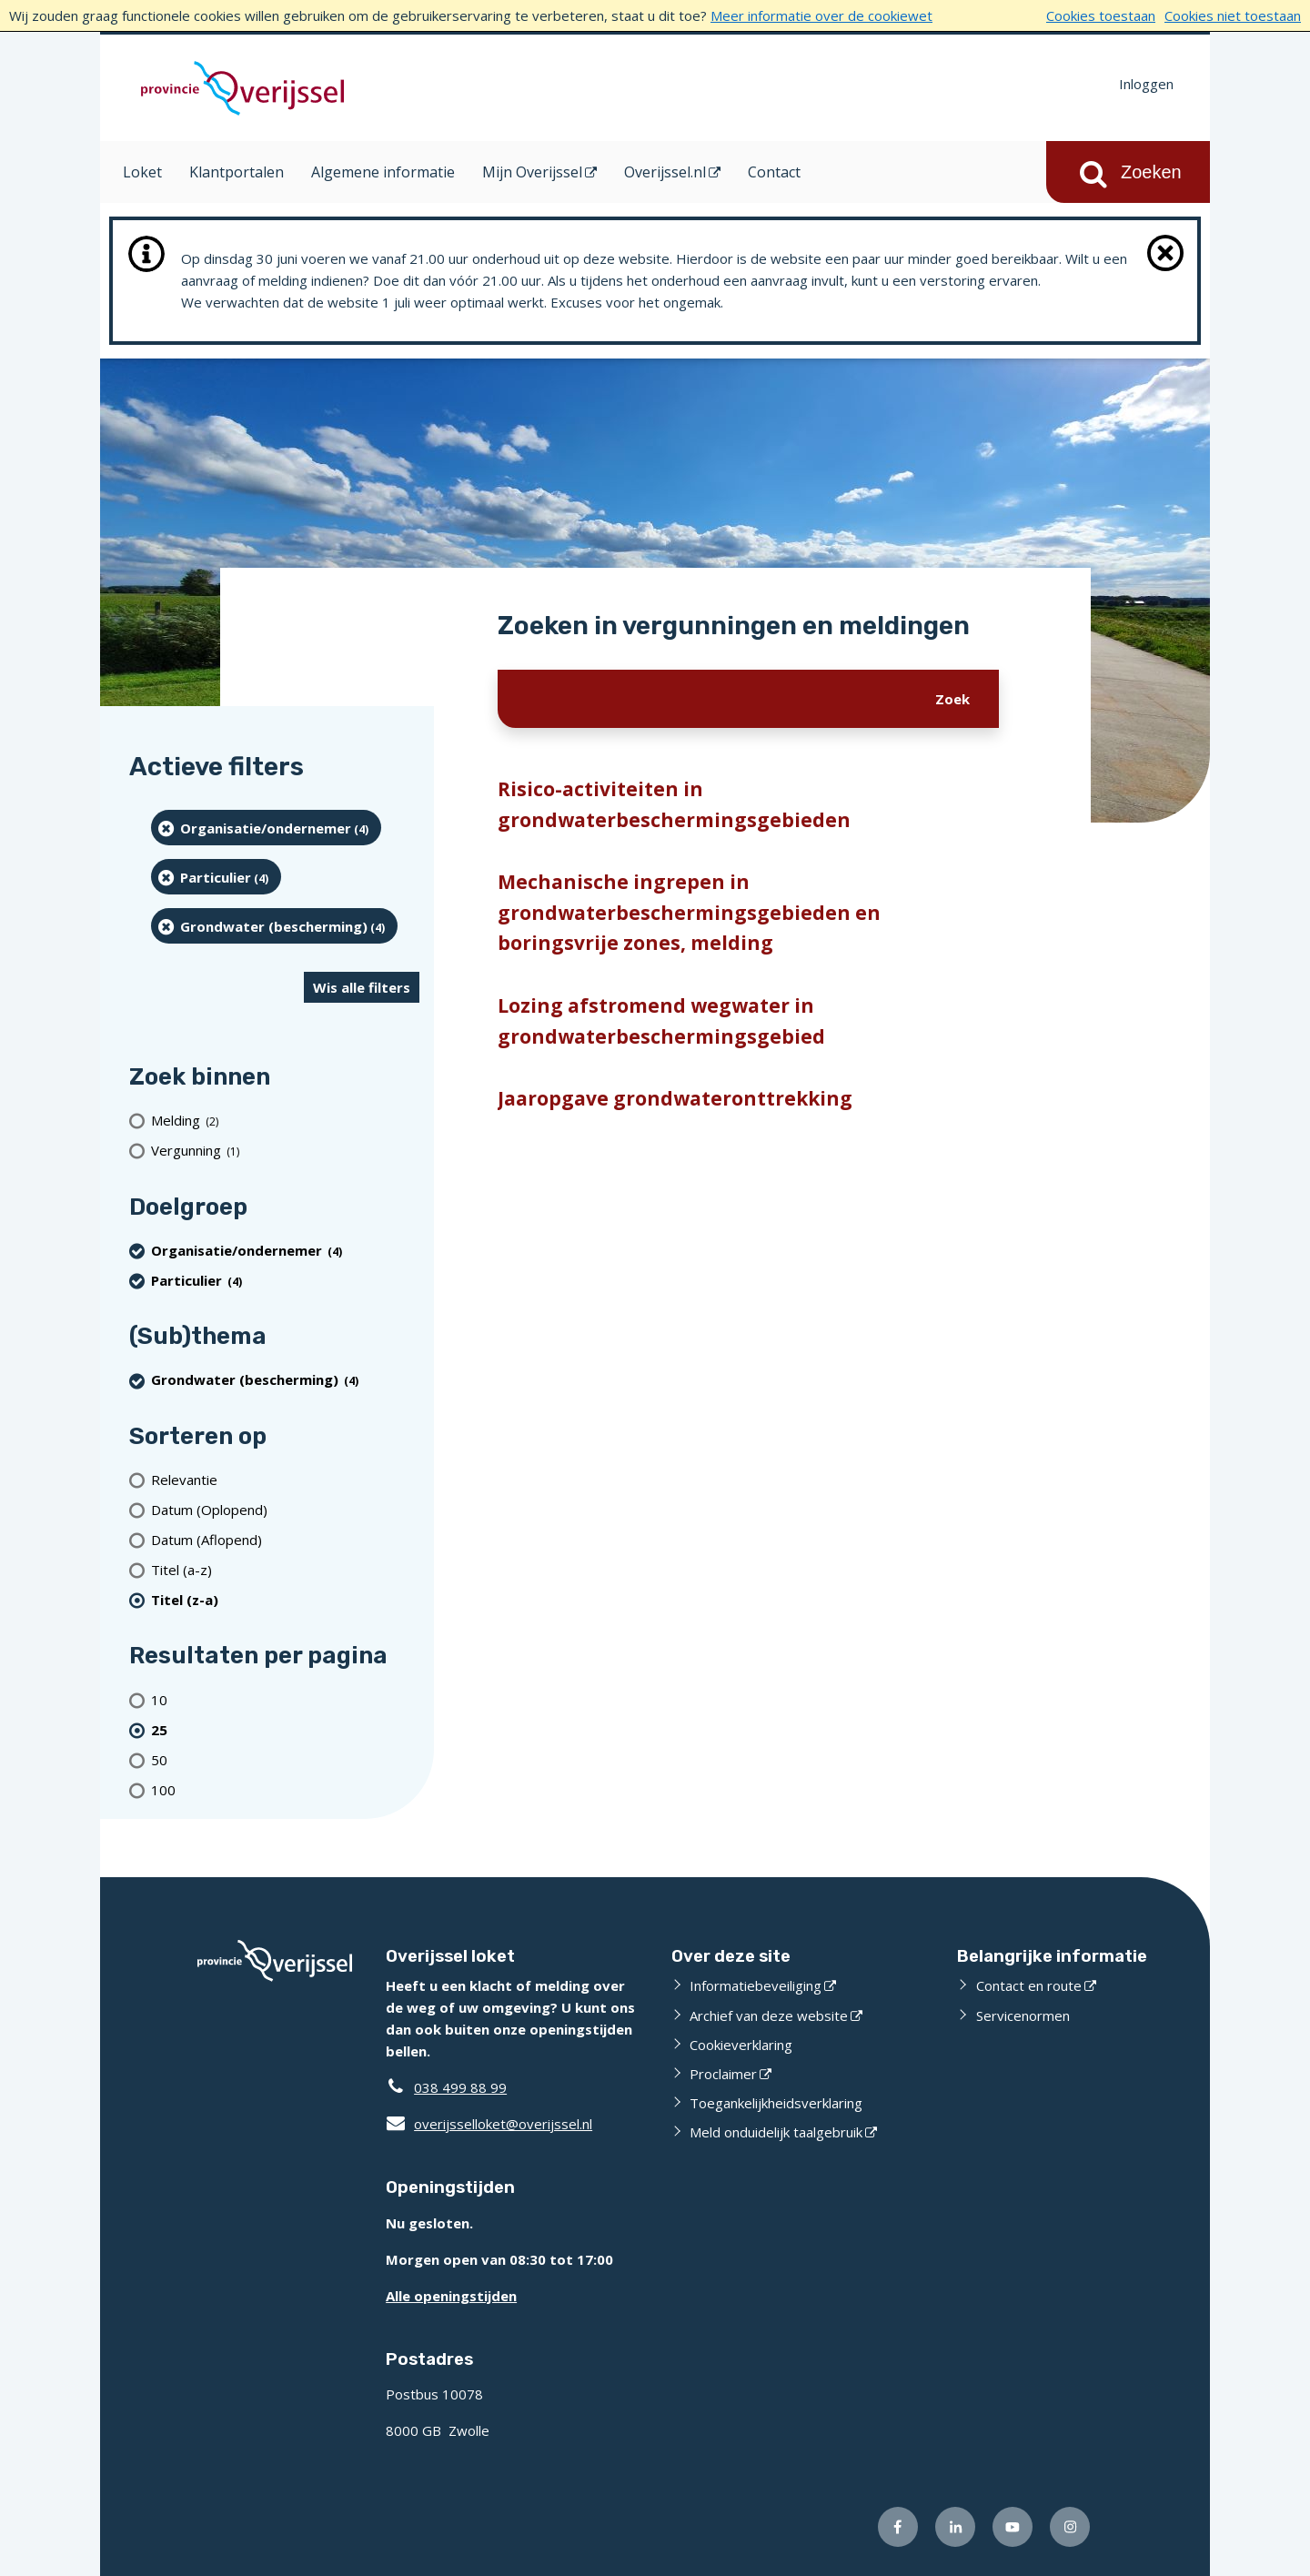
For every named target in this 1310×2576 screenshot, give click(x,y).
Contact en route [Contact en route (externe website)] (1029, 1985)
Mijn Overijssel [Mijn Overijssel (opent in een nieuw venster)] (532, 172)
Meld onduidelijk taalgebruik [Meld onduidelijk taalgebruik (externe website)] (776, 2132)
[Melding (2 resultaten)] (285, 1121)
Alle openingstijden (451, 2296)
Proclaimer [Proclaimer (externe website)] (723, 2074)
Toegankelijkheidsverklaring (776, 2103)
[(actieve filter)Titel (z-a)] (285, 1599)
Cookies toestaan (1100, 15)
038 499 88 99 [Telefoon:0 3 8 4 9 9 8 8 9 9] (460, 2087)
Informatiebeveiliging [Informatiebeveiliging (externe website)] (755, 1985)
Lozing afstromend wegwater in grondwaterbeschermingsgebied (661, 1021)
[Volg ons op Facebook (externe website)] (898, 2527)
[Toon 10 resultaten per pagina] (285, 1699)
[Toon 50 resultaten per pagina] (285, 1759)
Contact (774, 172)
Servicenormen (1023, 2015)
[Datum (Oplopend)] (285, 1509)
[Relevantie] (285, 1479)
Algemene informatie (383, 172)
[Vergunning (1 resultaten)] (285, 1151)
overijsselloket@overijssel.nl (489, 2124)
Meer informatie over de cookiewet (821, 15)
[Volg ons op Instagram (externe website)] (1070, 2527)
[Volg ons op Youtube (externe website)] (1013, 2527)
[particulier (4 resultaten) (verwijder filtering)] (216, 876)
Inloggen (1146, 84)
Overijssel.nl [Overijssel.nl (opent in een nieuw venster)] (665, 172)
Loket (142, 172)
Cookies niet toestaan (1232, 15)
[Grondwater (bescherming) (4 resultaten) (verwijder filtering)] (274, 926)
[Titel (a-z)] (285, 1569)
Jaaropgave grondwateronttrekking (675, 1098)
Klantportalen (236, 172)
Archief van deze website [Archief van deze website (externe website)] (769, 2015)
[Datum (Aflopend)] (285, 1539)
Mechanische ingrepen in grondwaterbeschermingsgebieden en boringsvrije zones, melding (689, 912)
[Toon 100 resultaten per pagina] (285, 1789)
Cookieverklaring (741, 2045)
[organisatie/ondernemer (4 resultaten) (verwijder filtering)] (266, 827)
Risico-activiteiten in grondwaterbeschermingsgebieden (674, 804)
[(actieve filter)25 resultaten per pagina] (285, 1729)
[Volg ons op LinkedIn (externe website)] (955, 2527)
